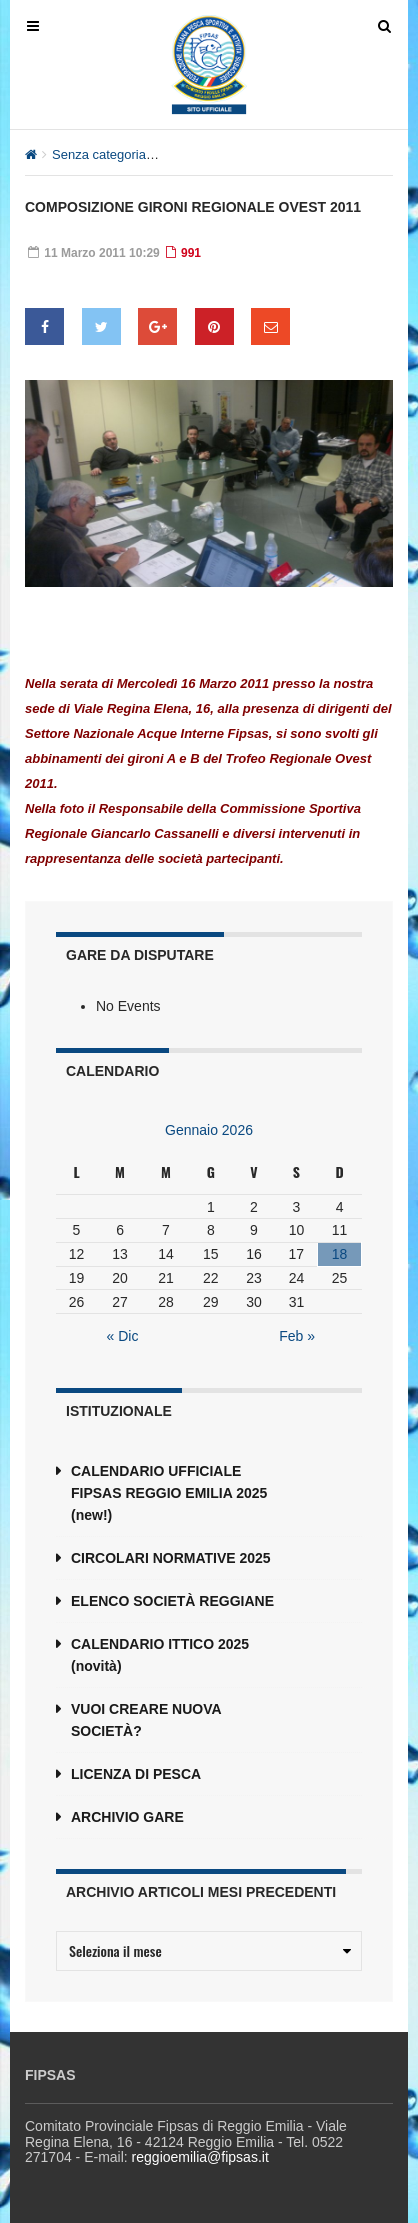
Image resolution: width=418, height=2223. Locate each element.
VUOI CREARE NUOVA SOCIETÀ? (146, 1720)
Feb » (297, 1336)
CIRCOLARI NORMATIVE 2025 (171, 1558)
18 (340, 1254)
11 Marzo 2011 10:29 (94, 253)
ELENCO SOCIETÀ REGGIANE (172, 1601)
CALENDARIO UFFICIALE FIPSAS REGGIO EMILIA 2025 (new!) (169, 1493)
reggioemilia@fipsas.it (200, 2157)
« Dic (123, 1336)
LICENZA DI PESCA (136, 1774)
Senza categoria (99, 154)
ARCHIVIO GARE (127, 1817)
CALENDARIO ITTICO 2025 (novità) (160, 1655)
